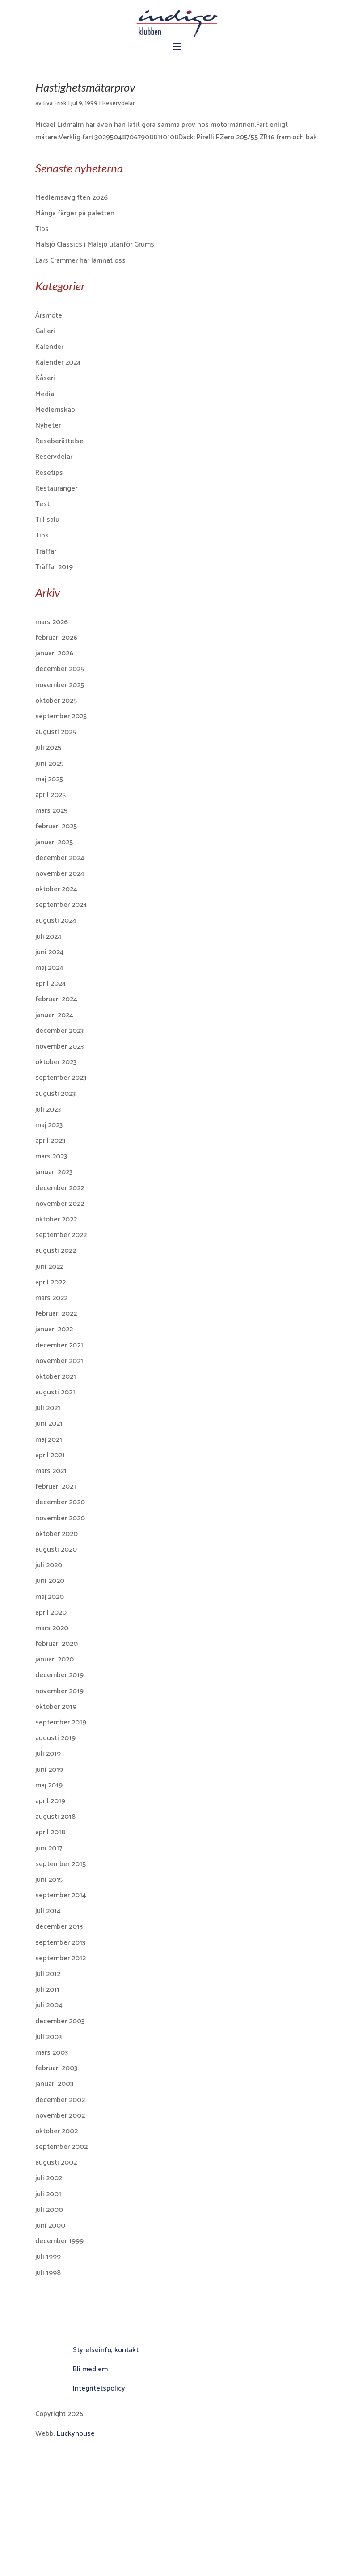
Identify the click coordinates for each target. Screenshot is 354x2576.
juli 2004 (49, 2005)
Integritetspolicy (99, 2389)
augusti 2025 (55, 732)
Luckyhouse (76, 2434)
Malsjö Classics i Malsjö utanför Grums (94, 245)
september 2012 (60, 1958)
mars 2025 (51, 811)
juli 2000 (49, 2210)
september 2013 (60, 1943)
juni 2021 (49, 1424)
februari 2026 (56, 638)
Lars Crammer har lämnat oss (80, 261)
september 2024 (61, 905)
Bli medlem (90, 2369)
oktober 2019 (55, 1707)
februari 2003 (56, 2068)
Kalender (49, 347)
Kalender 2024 (58, 363)
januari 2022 (54, 1329)
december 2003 (59, 2021)
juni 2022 (49, 1267)
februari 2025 (56, 826)
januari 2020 (54, 1659)
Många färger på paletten (74, 213)
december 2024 (59, 858)
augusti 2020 (56, 1550)
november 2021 (59, 1361)
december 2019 (59, 1675)
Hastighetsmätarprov (85, 87)
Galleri (45, 331)
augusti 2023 (55, 1094)
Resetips (49, 473)
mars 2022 (51, 1298)
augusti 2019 (55, 1738)
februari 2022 (56, 1314)
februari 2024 (56, 999)
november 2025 (59, 685)
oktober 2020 (56, 1534)
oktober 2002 (56, 2131)
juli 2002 (48, 2178)
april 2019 (50, 1801)
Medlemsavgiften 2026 (71, 198)
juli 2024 (48, 937)
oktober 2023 (55, 1062)
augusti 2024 (55, 921)
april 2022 (50, 1282)
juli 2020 (48, 1565)
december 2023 (59, 1031)
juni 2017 (48, 1848)
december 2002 (60, 2100)
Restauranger (56, 488)
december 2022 (59, 1188)
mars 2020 (51, 1628)
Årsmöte (48, 316)
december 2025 (59, 669)
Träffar (45, 551)
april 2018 (50, 1832)
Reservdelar (118, 103)
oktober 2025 (56, 701)
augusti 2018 (55, 1817)
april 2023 (50, 1141)
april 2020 (51, 1613)
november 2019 (59, 1691)
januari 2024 (54, 1015)
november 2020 (60, 1518)
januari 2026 (54, 653)
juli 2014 (48, 1911)
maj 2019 (49, 1785)
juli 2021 (47, 1408)
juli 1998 (48, 2273)
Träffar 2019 (54, 567)
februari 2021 (55, 1487)
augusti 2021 (55, 1392)
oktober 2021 (55, 1377)
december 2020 (60, 1502)
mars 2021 (51, 1471)
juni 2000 (50, 2225)
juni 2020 (49, 1581)
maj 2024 (49, 968)
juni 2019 (49, 1770)
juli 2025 (48, 748)
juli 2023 (48, 1109)
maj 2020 (49, 1597)
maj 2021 (48, 1440)
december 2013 (59, 1927)
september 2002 (61, 2147)
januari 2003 (54, 2084)
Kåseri (45, 378)
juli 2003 (48, 2037)
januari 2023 (53, 1172)
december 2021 (59, 1345)
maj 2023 (49, 1125)
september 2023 (60, 1078)
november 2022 (59, 1204)
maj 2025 (49, 779)
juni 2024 (49, 952)
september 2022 (61, 1235)
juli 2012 (47, 1974)
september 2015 (60, 1864)
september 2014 (60, 1895)
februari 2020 (56, 1644)
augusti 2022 (55, 1251)
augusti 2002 (56, 2162)
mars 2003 (51, 2053)
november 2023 (59, 1046)
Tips (42, 229)
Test (42, 504)
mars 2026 (51, 622)
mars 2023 (51, 1156)
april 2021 (50, 1455)
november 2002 (60, 2116)
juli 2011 (47, 1990)
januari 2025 (54, 842)
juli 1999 (48, 2257)
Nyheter (48, 426)
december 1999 (59, 2241)
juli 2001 (48, 2194)
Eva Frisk (55, 103)
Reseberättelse (59, 441)
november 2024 (59, 874)
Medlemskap (55, 410)
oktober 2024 (56, 889)
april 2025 (50, 795)
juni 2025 (49, 764)
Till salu (47, 520)
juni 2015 (49, 1880)
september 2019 (60, 1722)
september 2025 (61, 716)
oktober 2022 (56, 1219)
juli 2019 (48, 1754)
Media (44, 394)
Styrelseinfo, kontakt (106, 2350)
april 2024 (50, 984)
